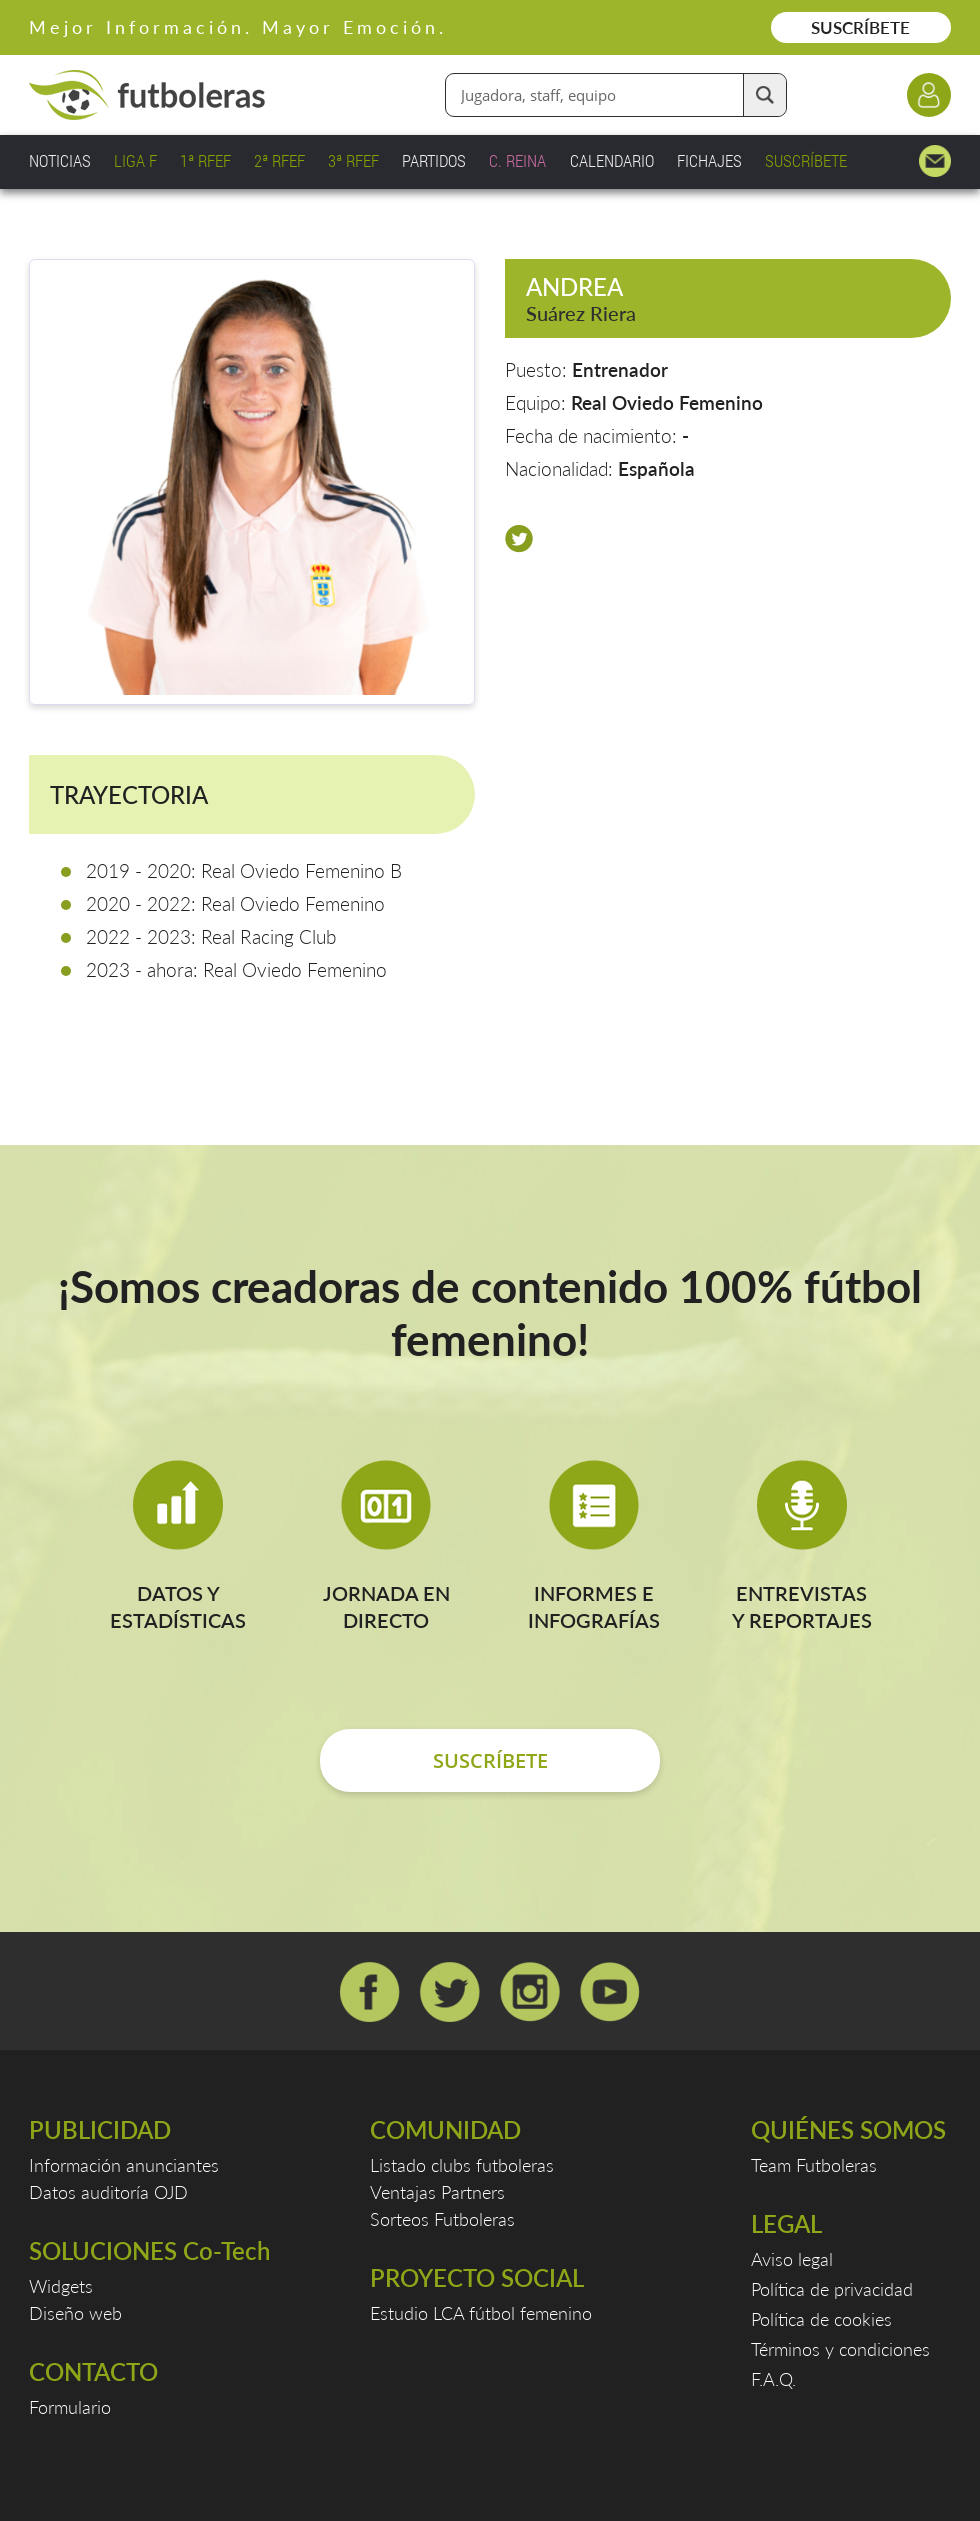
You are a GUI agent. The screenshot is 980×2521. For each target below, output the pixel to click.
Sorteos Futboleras (442, 2219)
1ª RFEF (205, 160)
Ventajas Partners (437, 2192)
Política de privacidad (832, 2289)
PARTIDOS (434, 160)
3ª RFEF (353, 160)
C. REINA (517, 160)
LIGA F (135, 160)
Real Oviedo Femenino (667, 402)
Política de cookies (821, 2319)
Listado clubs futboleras (462, 2165)
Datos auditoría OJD (108, 2192)
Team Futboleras (814, 2165)
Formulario (70, 2407)
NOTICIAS (60, 160)
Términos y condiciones (840, 2349)
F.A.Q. (773, 2379)
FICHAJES (709, 160)
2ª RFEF (279, 160)
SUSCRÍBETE (860, 27)
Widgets (61, 2286)
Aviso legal (792, 2259)
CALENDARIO (612, 160)
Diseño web (75, 2313)
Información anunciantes (124, 2165)
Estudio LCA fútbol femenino (481, 2313)
